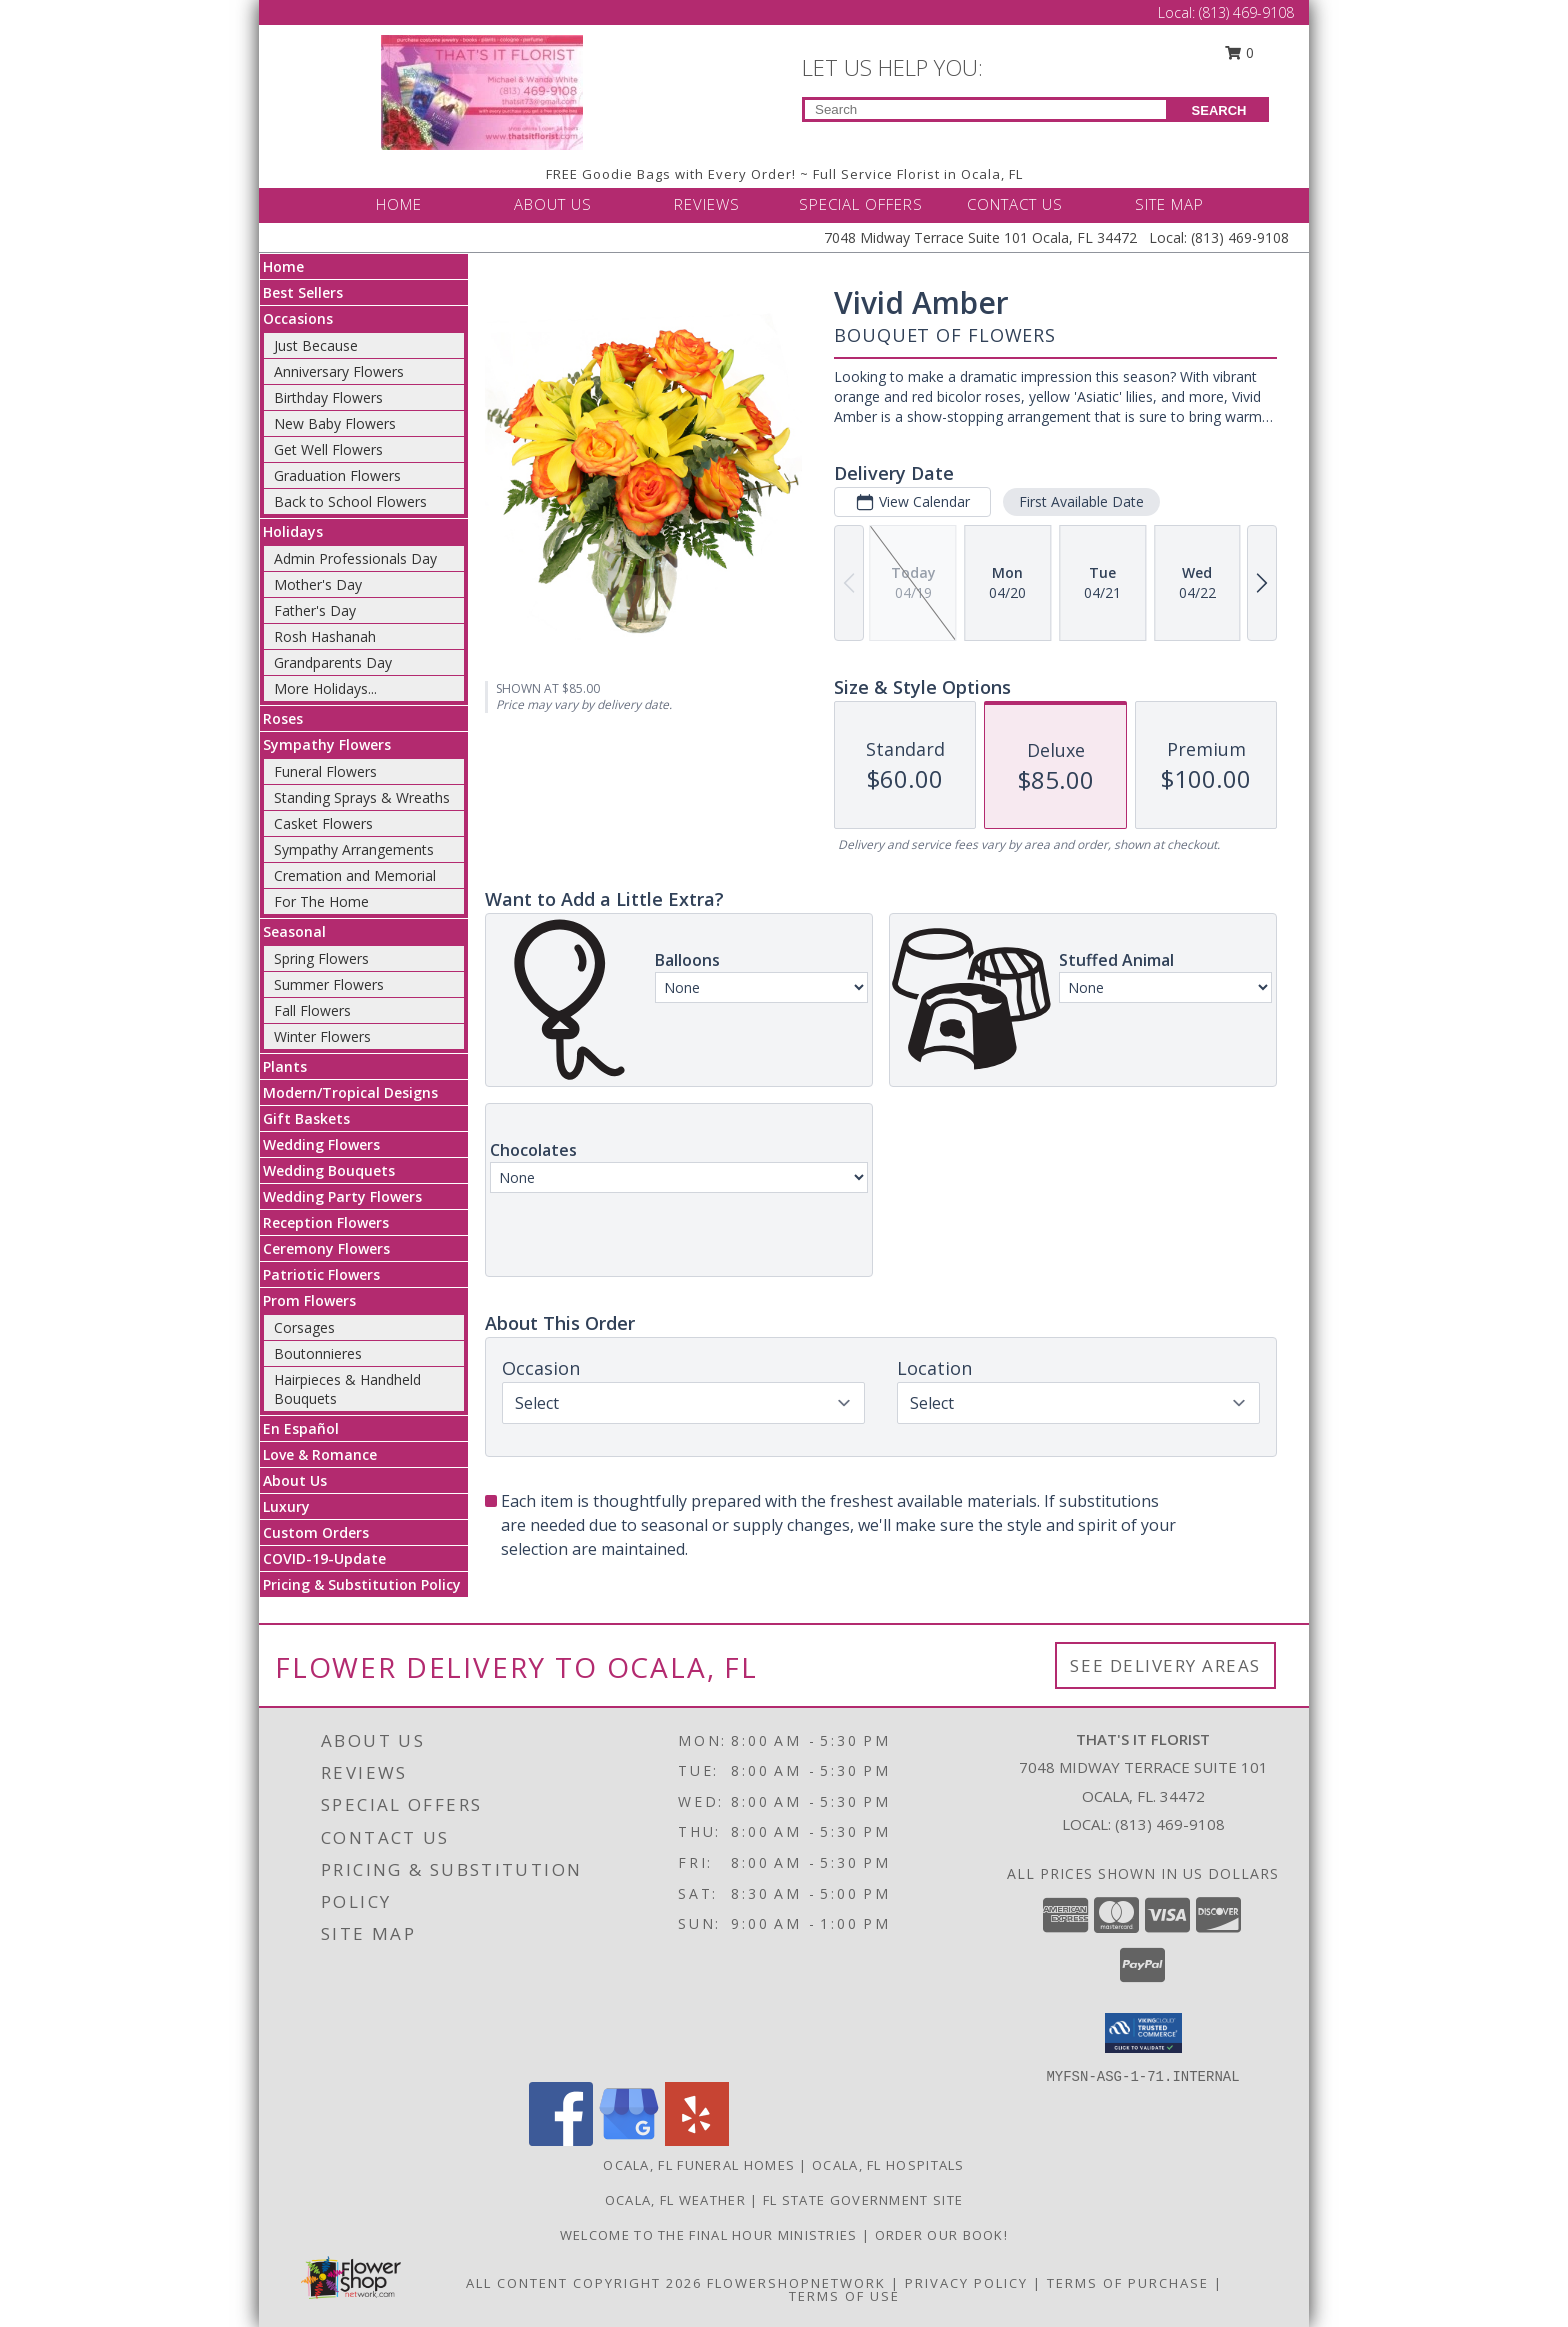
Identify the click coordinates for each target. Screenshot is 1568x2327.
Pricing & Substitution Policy (362, 1584)
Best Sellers (303, 292)
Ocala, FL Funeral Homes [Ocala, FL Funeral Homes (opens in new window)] (699, 2165)
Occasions (298, 318)
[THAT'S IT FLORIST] (482, 90)
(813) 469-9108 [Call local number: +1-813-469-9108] (1170, 1824)
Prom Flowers (309, 1300)
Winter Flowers (322, 1036)
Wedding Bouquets (329, 1170)
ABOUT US (553, 204)
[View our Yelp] (697, 2140)
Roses (283, 718)
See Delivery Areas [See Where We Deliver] (1165, 1665)
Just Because (316, 345)
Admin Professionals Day (355, 558)
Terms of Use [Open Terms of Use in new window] (844, 2296)
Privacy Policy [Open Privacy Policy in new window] (966, 2283)
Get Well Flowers (328, 449)
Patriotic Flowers (321, 1274)
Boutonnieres (318, 1353)
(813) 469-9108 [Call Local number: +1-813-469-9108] (1246, 12)
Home (283, 266)
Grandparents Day (333, 662)
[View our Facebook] (561, 2140)
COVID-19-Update (324, 1558)
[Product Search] (985, 109)
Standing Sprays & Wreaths (362, 797)
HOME (399, 204)
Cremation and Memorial (355, 875)
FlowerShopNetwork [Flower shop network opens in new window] (796, 2283)
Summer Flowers (329, 984)
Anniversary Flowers (339, 371)
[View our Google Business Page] (629, 2140)
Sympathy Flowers (327, 744)
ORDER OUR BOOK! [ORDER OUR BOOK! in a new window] (942, 2235)
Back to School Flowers (350, 501)
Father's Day (315, 610)
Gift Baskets (306, 1118)
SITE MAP (1169, 204)
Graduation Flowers (337, 475)
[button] (1143, 2033)
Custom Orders (316, 1532)
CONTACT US (1015, 204)
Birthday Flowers (328, 397)
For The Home (321, 901)
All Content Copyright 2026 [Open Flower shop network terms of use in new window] (584, 2283)
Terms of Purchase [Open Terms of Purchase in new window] (1128, 2283)
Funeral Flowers (325, 771)
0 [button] (1240, 52)
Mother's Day (318, 584)
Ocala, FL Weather (675, 2200)
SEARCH (1219, 110)
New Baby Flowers (335, 423)
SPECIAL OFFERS (861, 204)
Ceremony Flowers (326, 1248)
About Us (295, 1480)
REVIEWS (707, 204)
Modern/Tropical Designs (350, 1092)
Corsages (304, 1327)
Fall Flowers (312, 1010)
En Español (301, 1428)
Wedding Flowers (321, 1144)
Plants (285, 1066)
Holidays (293, 531)
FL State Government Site (863, 2200)
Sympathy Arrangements (354, 849)
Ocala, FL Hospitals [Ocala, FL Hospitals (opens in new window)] (888, 2165)
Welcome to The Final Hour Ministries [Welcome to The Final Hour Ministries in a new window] (711, 2235)
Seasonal (294, 931)
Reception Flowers (326, 1222)
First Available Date (1081, 501)
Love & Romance (320, 1454)
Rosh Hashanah (325, 636)
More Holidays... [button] (325, 688)
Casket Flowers (323, 823)
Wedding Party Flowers (342, 1196)
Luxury (286, 1506)
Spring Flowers (321, 958)
